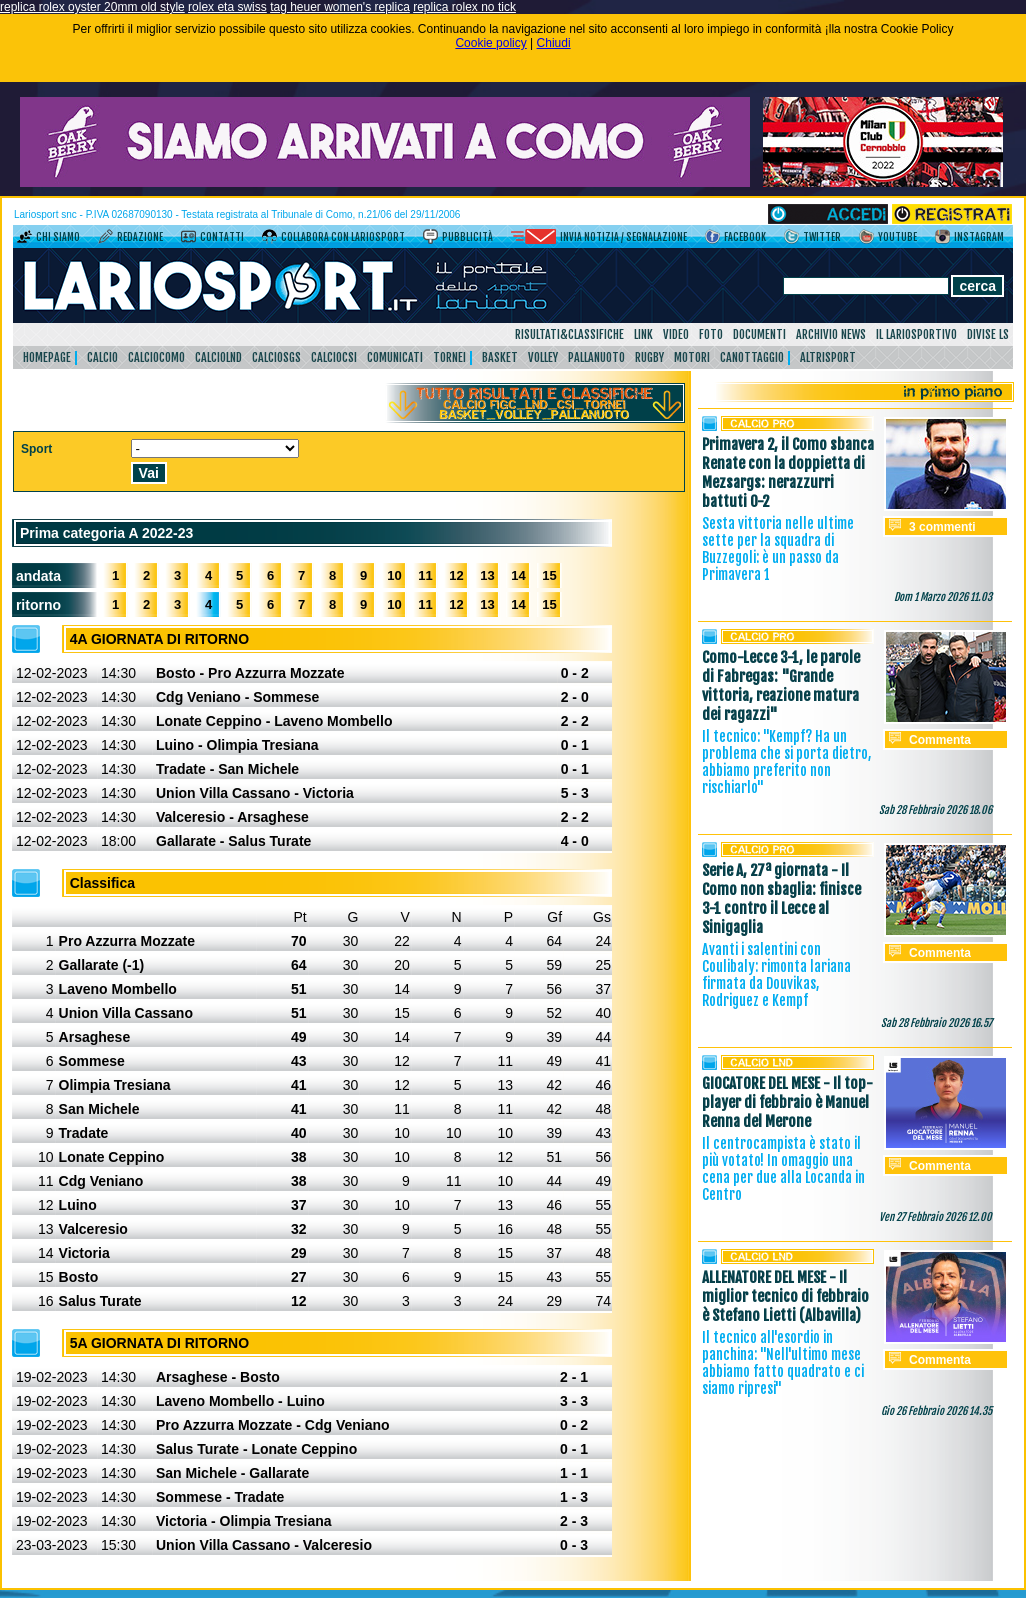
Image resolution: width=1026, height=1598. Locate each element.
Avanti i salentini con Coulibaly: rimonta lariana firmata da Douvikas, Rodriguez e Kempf (776, 975)
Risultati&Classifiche (569, 334)
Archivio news (831, 334)
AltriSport (828, 357)
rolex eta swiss (227, 7)
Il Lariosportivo (916, 334)
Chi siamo (58, 237)
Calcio (102, 357)
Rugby (649, 357)
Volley (543, 357)
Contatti (222, 237)
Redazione (140, 237)
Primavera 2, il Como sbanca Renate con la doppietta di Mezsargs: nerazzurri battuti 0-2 (788, 473)
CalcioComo (156, 357)
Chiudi (554, 43)
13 (487, 575)
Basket (500, 357)
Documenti (759, 334)
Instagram (979, 237)
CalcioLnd (218, 357)
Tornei (449, 357)
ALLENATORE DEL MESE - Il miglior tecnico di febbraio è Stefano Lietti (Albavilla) (785, 1296)
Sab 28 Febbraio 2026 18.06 (935, 810)
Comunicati (395, 357)
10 (394, 575)
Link (643, 334)
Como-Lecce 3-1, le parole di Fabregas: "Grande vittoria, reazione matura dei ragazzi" (781, 686)
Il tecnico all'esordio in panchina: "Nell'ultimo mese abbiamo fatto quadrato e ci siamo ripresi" (783, 1363)
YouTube (897, 237)
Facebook (745, 237)
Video (676, 334)
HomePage (47, 357)
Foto (711, 334)
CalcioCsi (334, 357)
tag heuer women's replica (340, 7)
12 (456, 575)
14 (518, 575)
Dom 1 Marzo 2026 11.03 (943, 597)
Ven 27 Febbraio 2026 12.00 (935, 1217)
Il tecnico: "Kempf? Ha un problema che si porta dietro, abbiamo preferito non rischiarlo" (786, 762)
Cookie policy (490, 43)
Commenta (940, 740)
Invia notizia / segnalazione (623, 237)
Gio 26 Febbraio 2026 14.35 (936, 1411)
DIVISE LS (988, 334)
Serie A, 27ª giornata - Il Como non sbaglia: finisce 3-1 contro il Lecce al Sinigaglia (781, 899)
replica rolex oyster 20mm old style (92, 7)
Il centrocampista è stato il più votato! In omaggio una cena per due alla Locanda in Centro (783, 1169)
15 (549, 575)
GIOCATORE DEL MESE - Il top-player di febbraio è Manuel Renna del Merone (787, 1102)
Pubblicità (467, 237)
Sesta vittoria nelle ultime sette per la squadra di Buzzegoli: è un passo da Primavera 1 (778, 549)
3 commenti (942, 527)
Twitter (822, 237)
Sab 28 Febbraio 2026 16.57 (936, 1023)
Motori (692, 357)
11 (425, 575)
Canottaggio (752, 357)
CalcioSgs (276, 357)
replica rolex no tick (464, 7)
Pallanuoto (596, 357)
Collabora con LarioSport (343, 237)
